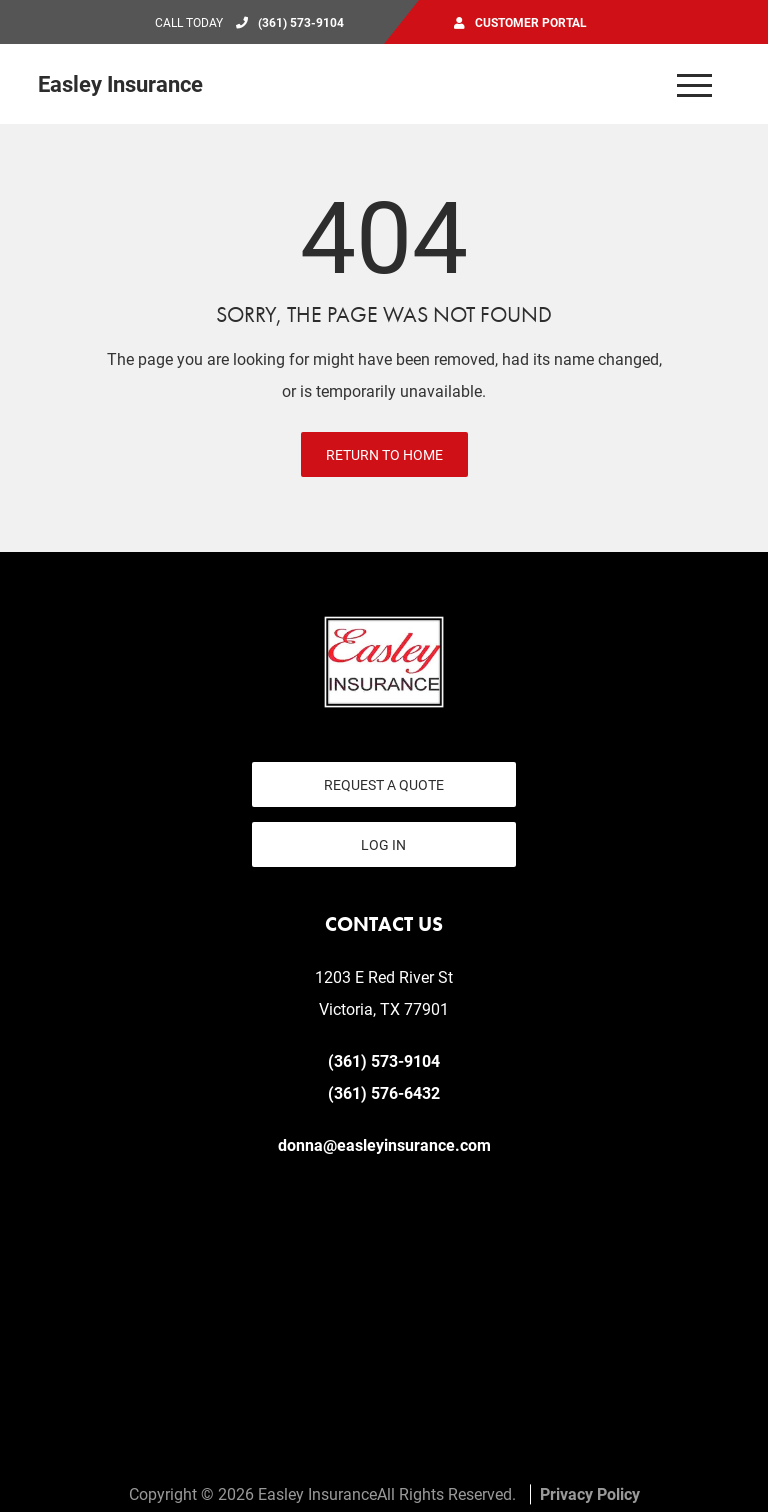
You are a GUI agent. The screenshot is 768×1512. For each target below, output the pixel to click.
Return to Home (384, 454)
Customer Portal (531, 22)
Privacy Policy (590, 1493)
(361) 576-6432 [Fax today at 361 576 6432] (384, 1092)
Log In (383, 844)
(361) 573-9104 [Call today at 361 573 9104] (301, 22)
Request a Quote (384, 784)
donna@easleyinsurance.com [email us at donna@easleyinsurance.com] (384, 1144)
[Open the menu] (695, 84)
